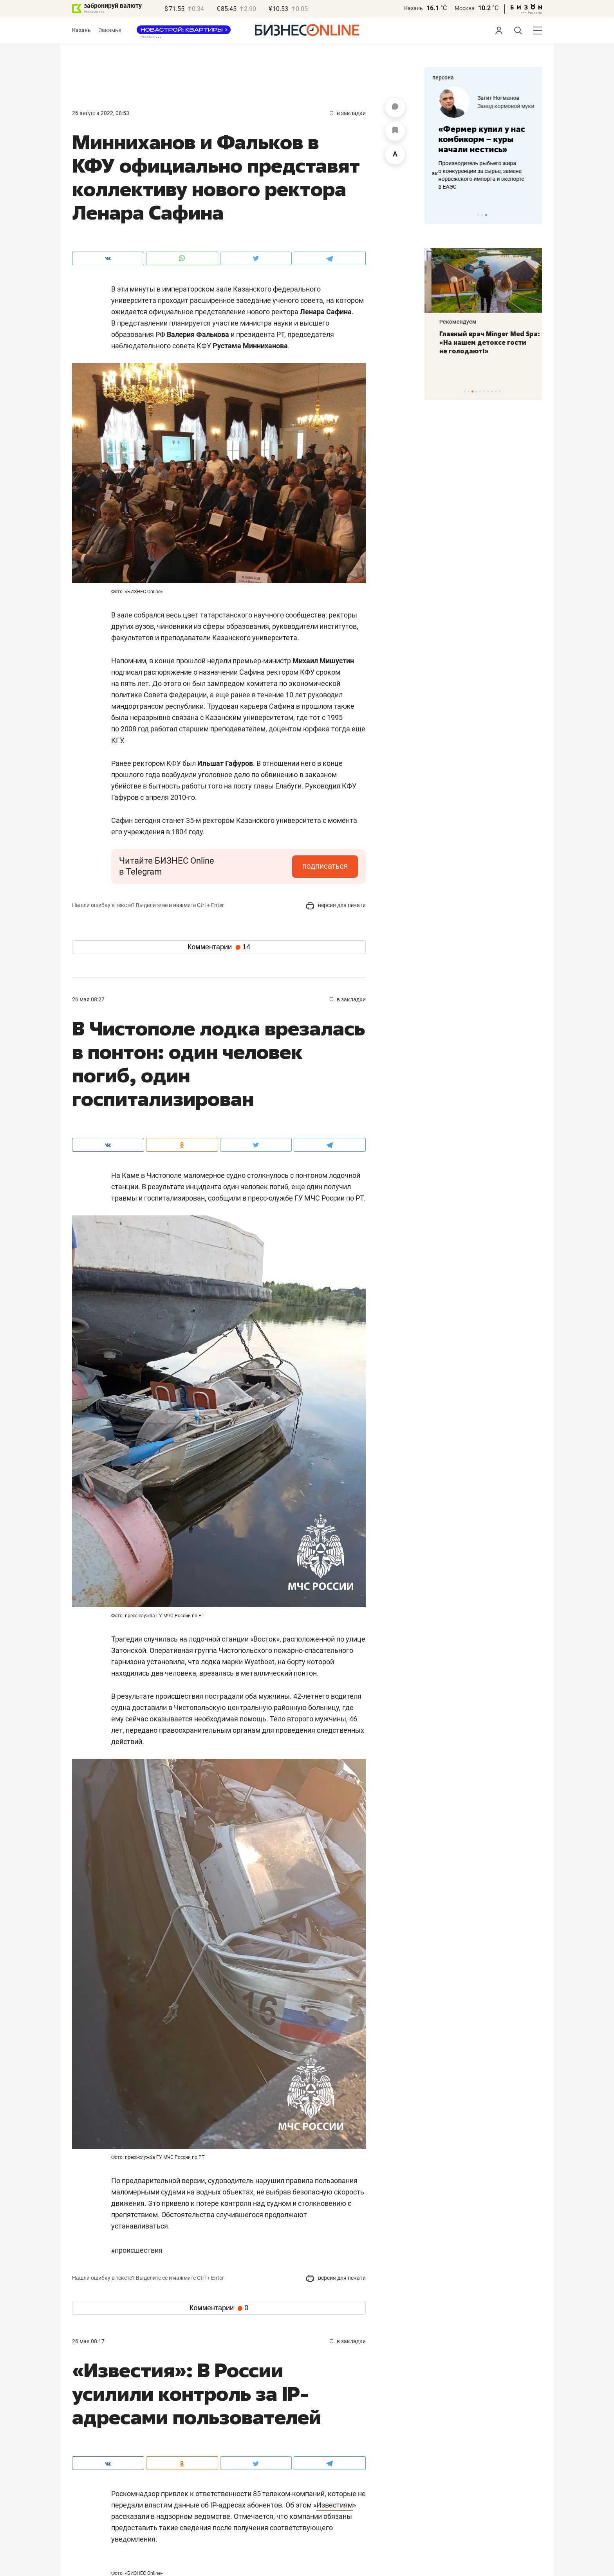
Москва (465, 8)
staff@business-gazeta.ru (464, 2493)
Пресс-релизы (90, 2446)
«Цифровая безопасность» (490, 106)
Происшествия (137, 2250)
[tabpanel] (483, 139)
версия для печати (336, 905)
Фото (176, 2433)
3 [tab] (486, 215)
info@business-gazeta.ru (462, 2435)
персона (443, 77)
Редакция (86, 2469)
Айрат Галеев (489, 94)
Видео (178, 2419)
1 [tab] (478, 215)
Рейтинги (280, 2433)
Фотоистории (187, 2446)
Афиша (81, 2405)
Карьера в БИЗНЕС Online (104, 2483)
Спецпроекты (288, 2469)
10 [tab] (500, 391)
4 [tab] (476, 391)
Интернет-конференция (298, 2405)
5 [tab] (480, 391)
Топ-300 (278, 2496)
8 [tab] (492, 391)
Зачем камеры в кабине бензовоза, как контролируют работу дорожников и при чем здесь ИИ (483, 181)
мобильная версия (295, 2550)
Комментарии (219, 947)
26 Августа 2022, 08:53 (100, 113)
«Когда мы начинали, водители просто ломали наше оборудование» (476, 144)
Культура (188, 2382)
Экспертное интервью (313, 2382)
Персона (83, 2419)
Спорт (89, 2382)
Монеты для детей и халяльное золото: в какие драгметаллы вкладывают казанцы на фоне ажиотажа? (480, 346)
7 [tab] (488, 391)
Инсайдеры (282, 2446)
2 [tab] (482, 215)
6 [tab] (484, 391)
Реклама (183, 2469)
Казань (413, 8)
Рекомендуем (451, 322)
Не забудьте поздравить (299, 2419)
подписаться (325, 866)
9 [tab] (496, 391)
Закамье (110, 30)
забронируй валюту (113, 5)
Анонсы (180, 2405)
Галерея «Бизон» (289, 2483)
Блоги (79, 2433)
